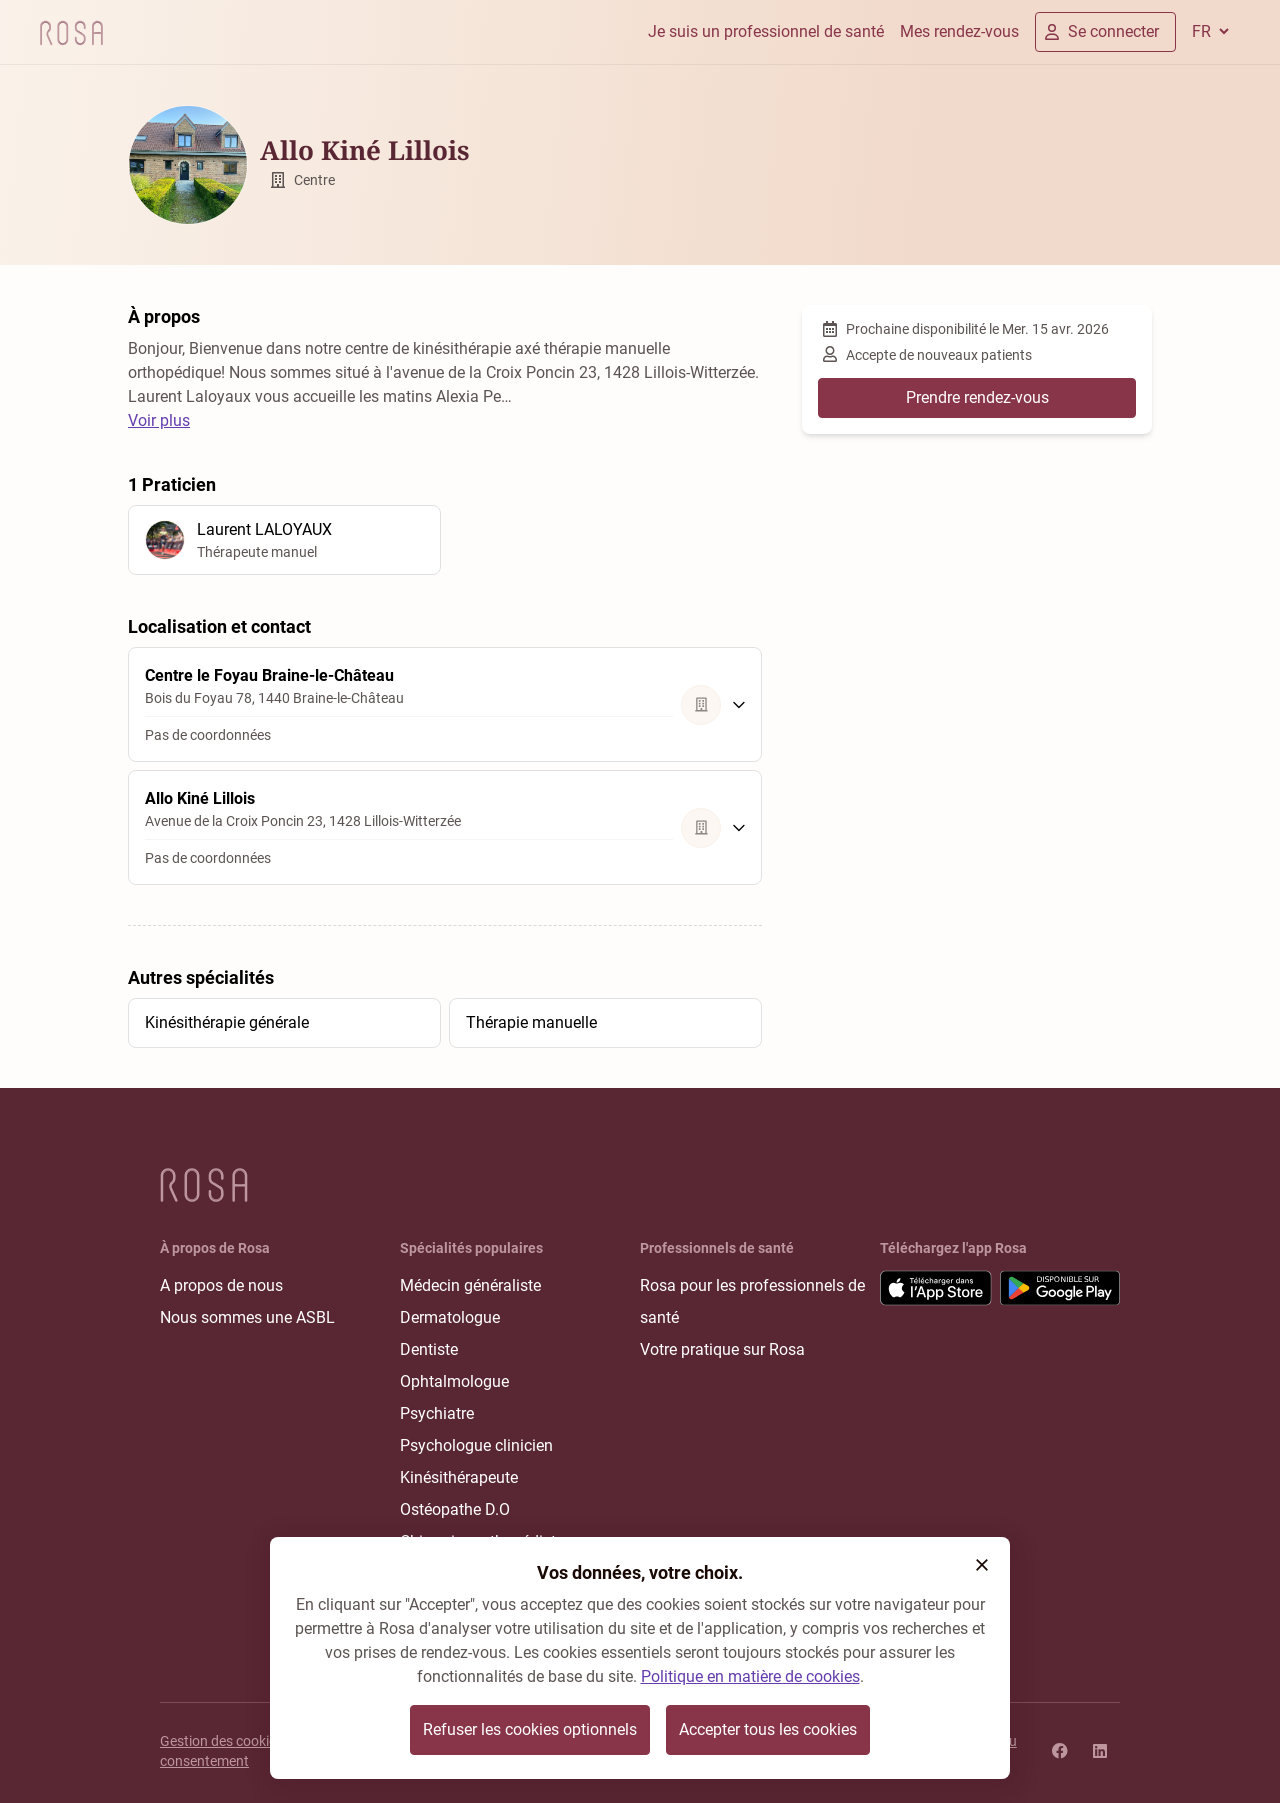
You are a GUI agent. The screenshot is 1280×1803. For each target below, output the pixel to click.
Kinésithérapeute (459, 1477)
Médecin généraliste (470, 1285)
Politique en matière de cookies (750, 1676)
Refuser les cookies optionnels (530, 1729)
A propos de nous (221, 1285)
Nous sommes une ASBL (247, 1317)
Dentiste (429, 1349)
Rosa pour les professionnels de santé (752, 1301)
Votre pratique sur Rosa (722, 1349)
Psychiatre (437, 1413)
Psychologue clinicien (476, 1445)
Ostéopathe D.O (455, 1509)
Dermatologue (450, 1317)
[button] (982, 1565)
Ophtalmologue (454, 1381)
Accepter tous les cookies (768, 1729)
